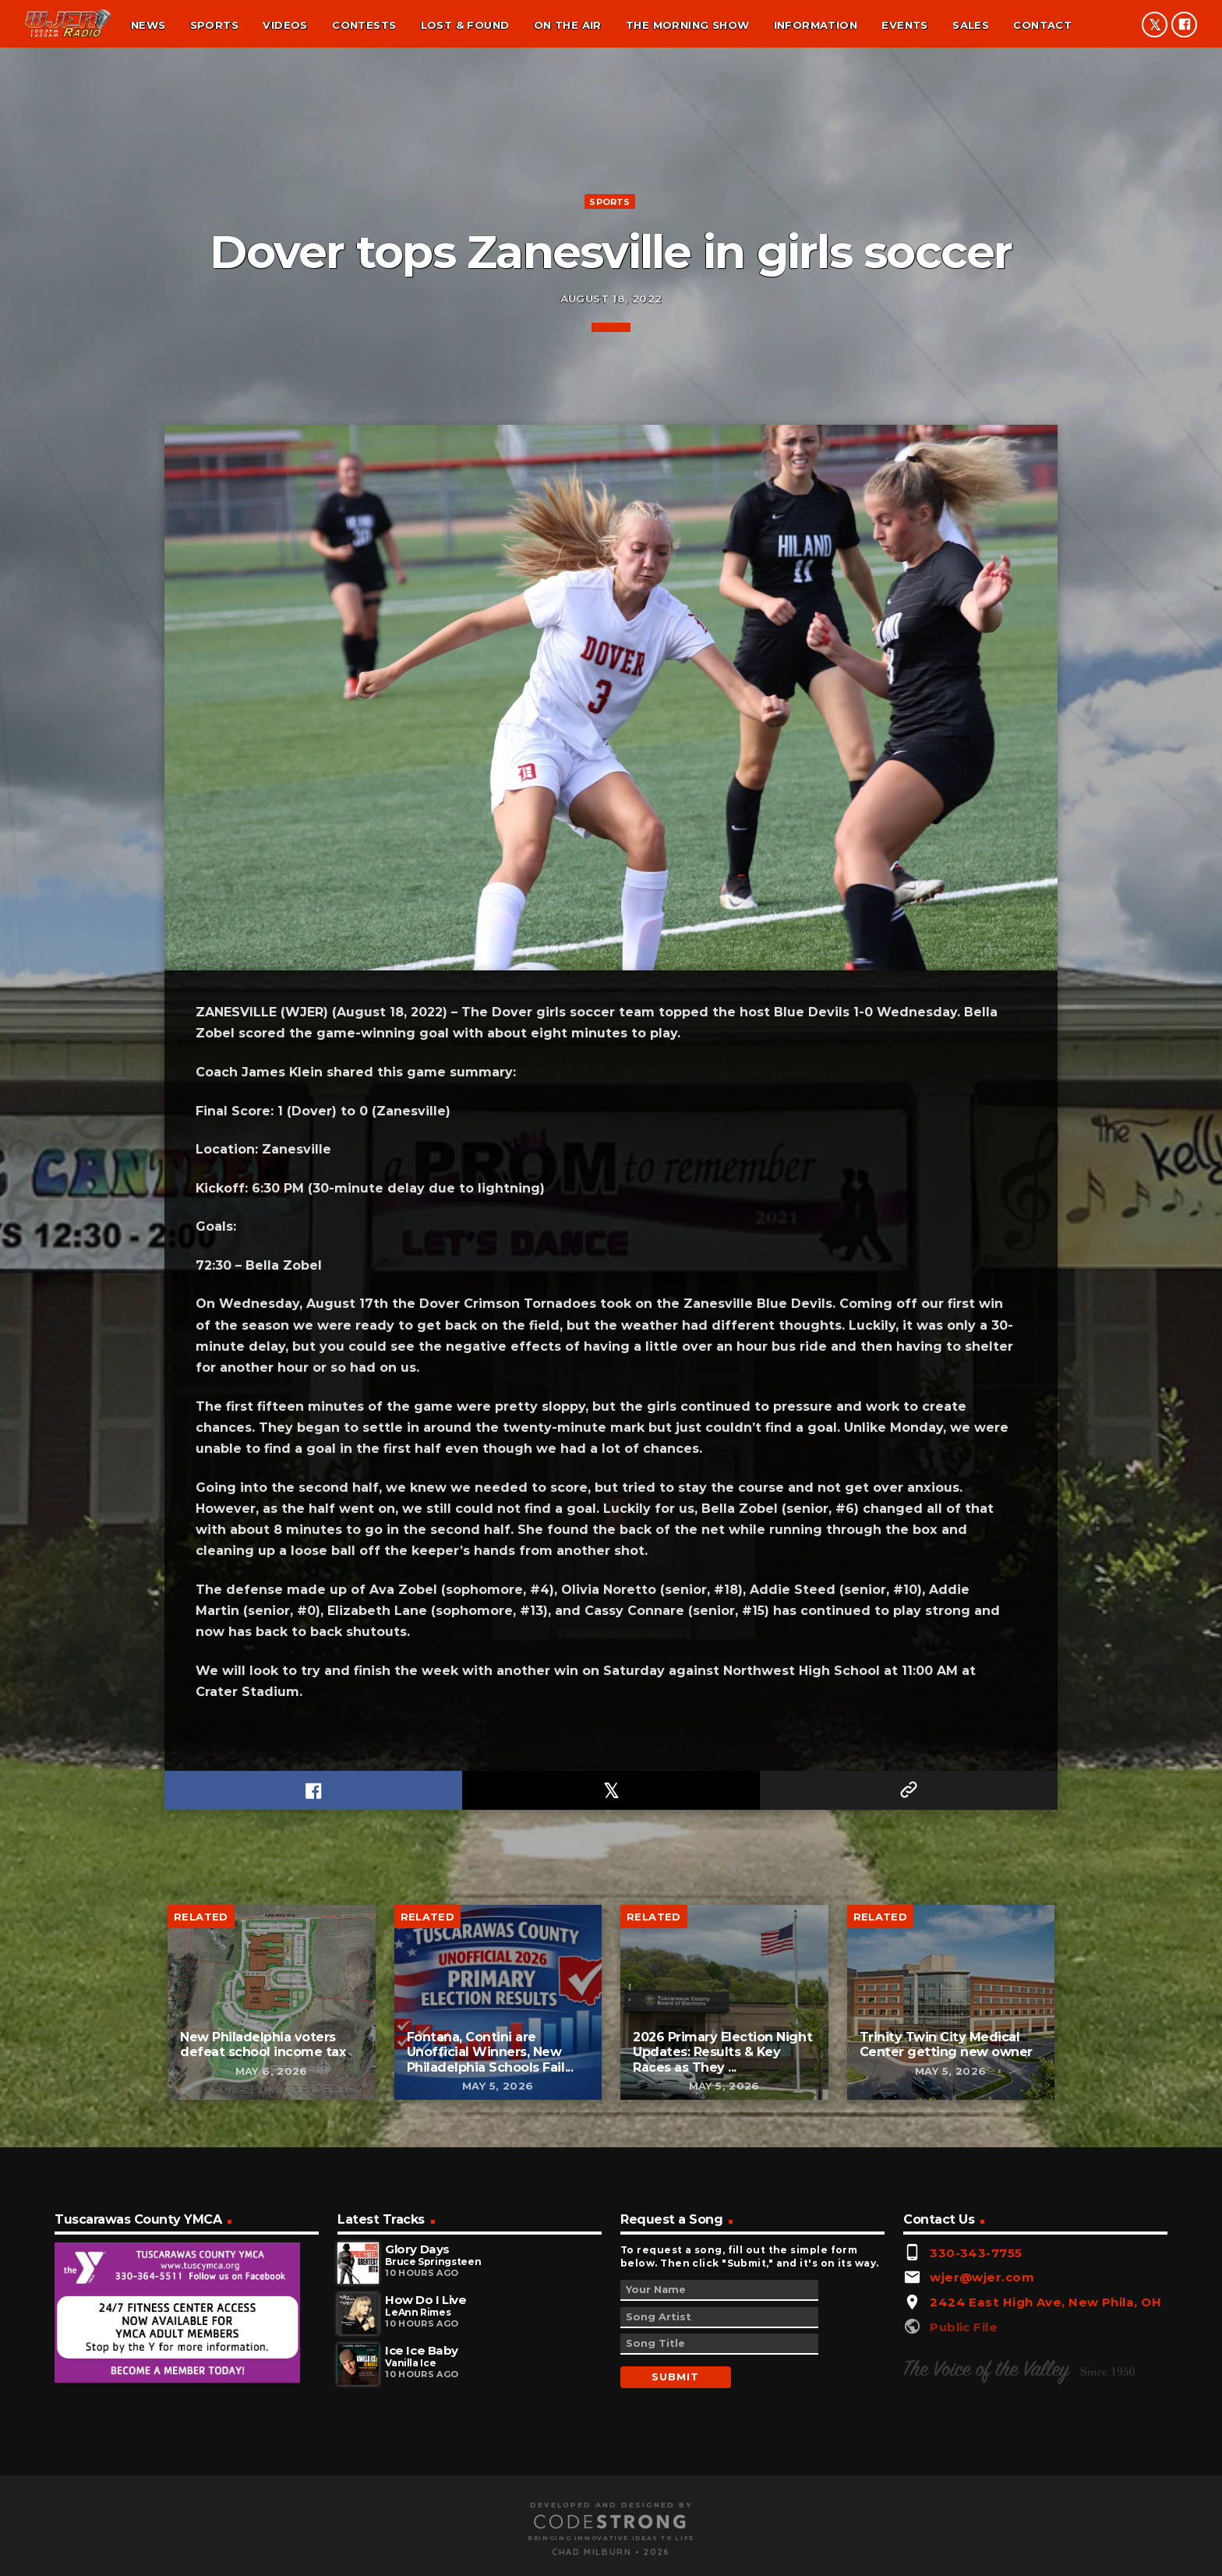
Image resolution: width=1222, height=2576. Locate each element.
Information (815, 25)
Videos (285, 25)
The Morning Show (687, 25)
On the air (568, 25)
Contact (1042, 25)
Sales (970, 25)
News (148, 25)
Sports (214, 25)
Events (904, 25)
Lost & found (465, 25)
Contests (364, 25)
